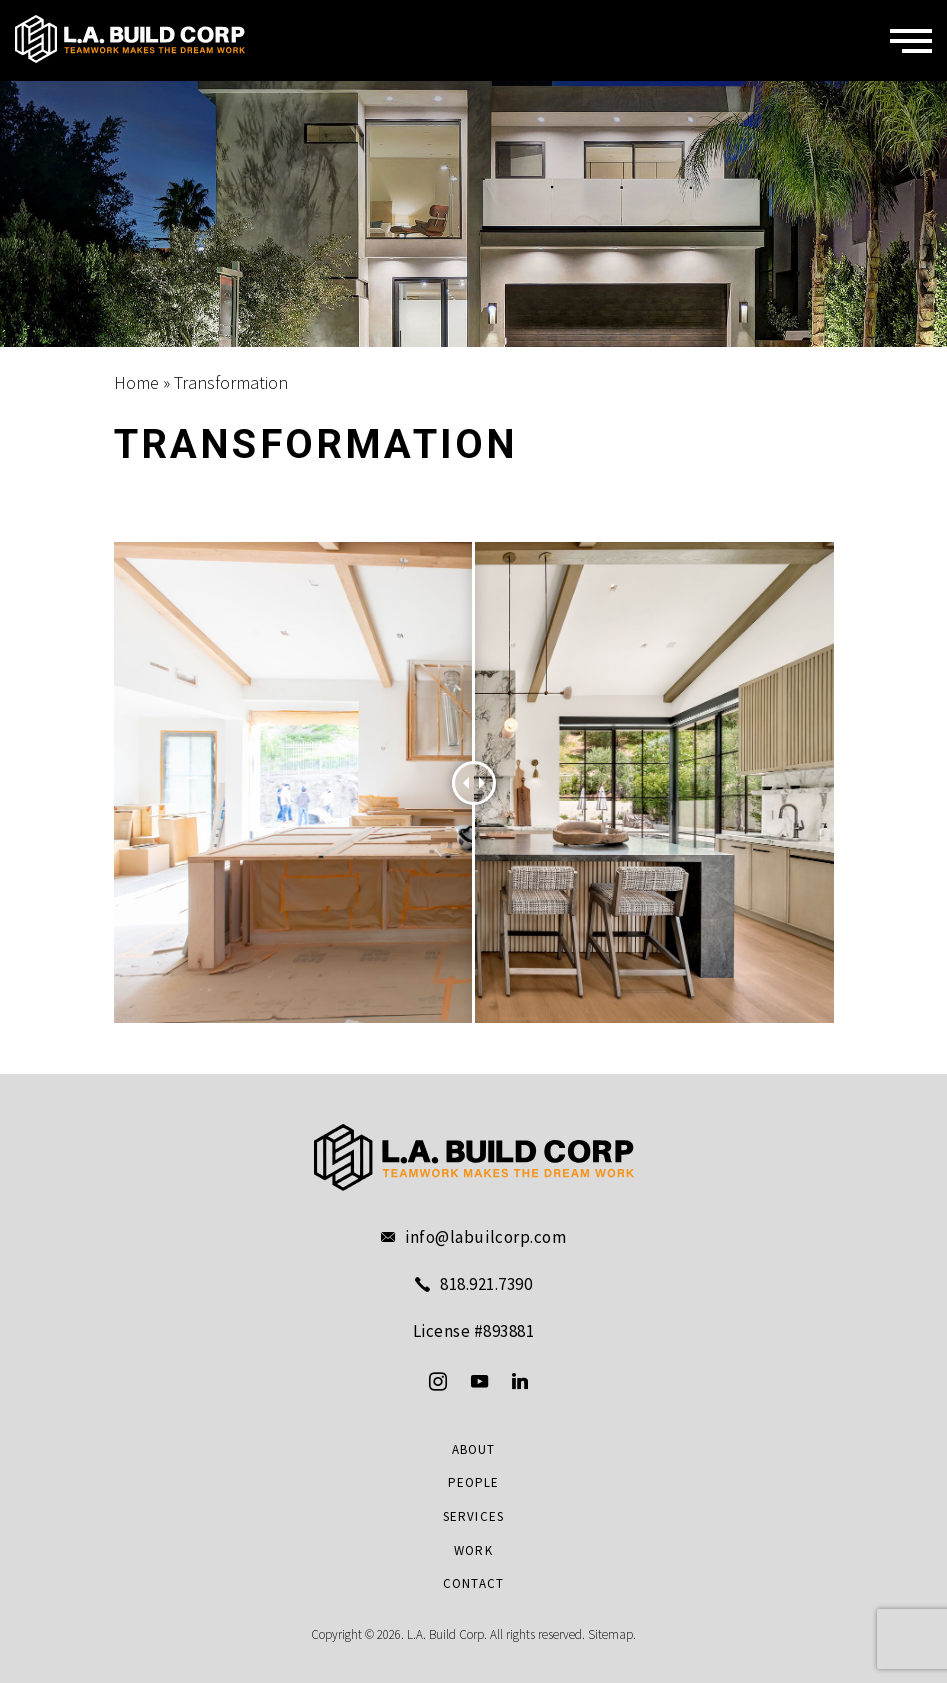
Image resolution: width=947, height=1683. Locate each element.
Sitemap (610, 1634)
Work (473, 1551)
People (473, 1483)
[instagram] (438, 1381)
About (473, 1450)
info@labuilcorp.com (485, 1237)
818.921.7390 (486, 1284)
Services (473, 1517)
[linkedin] (520, 1381)
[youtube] (479, 1381)
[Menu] (911, 41)
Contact (473, 1584)
